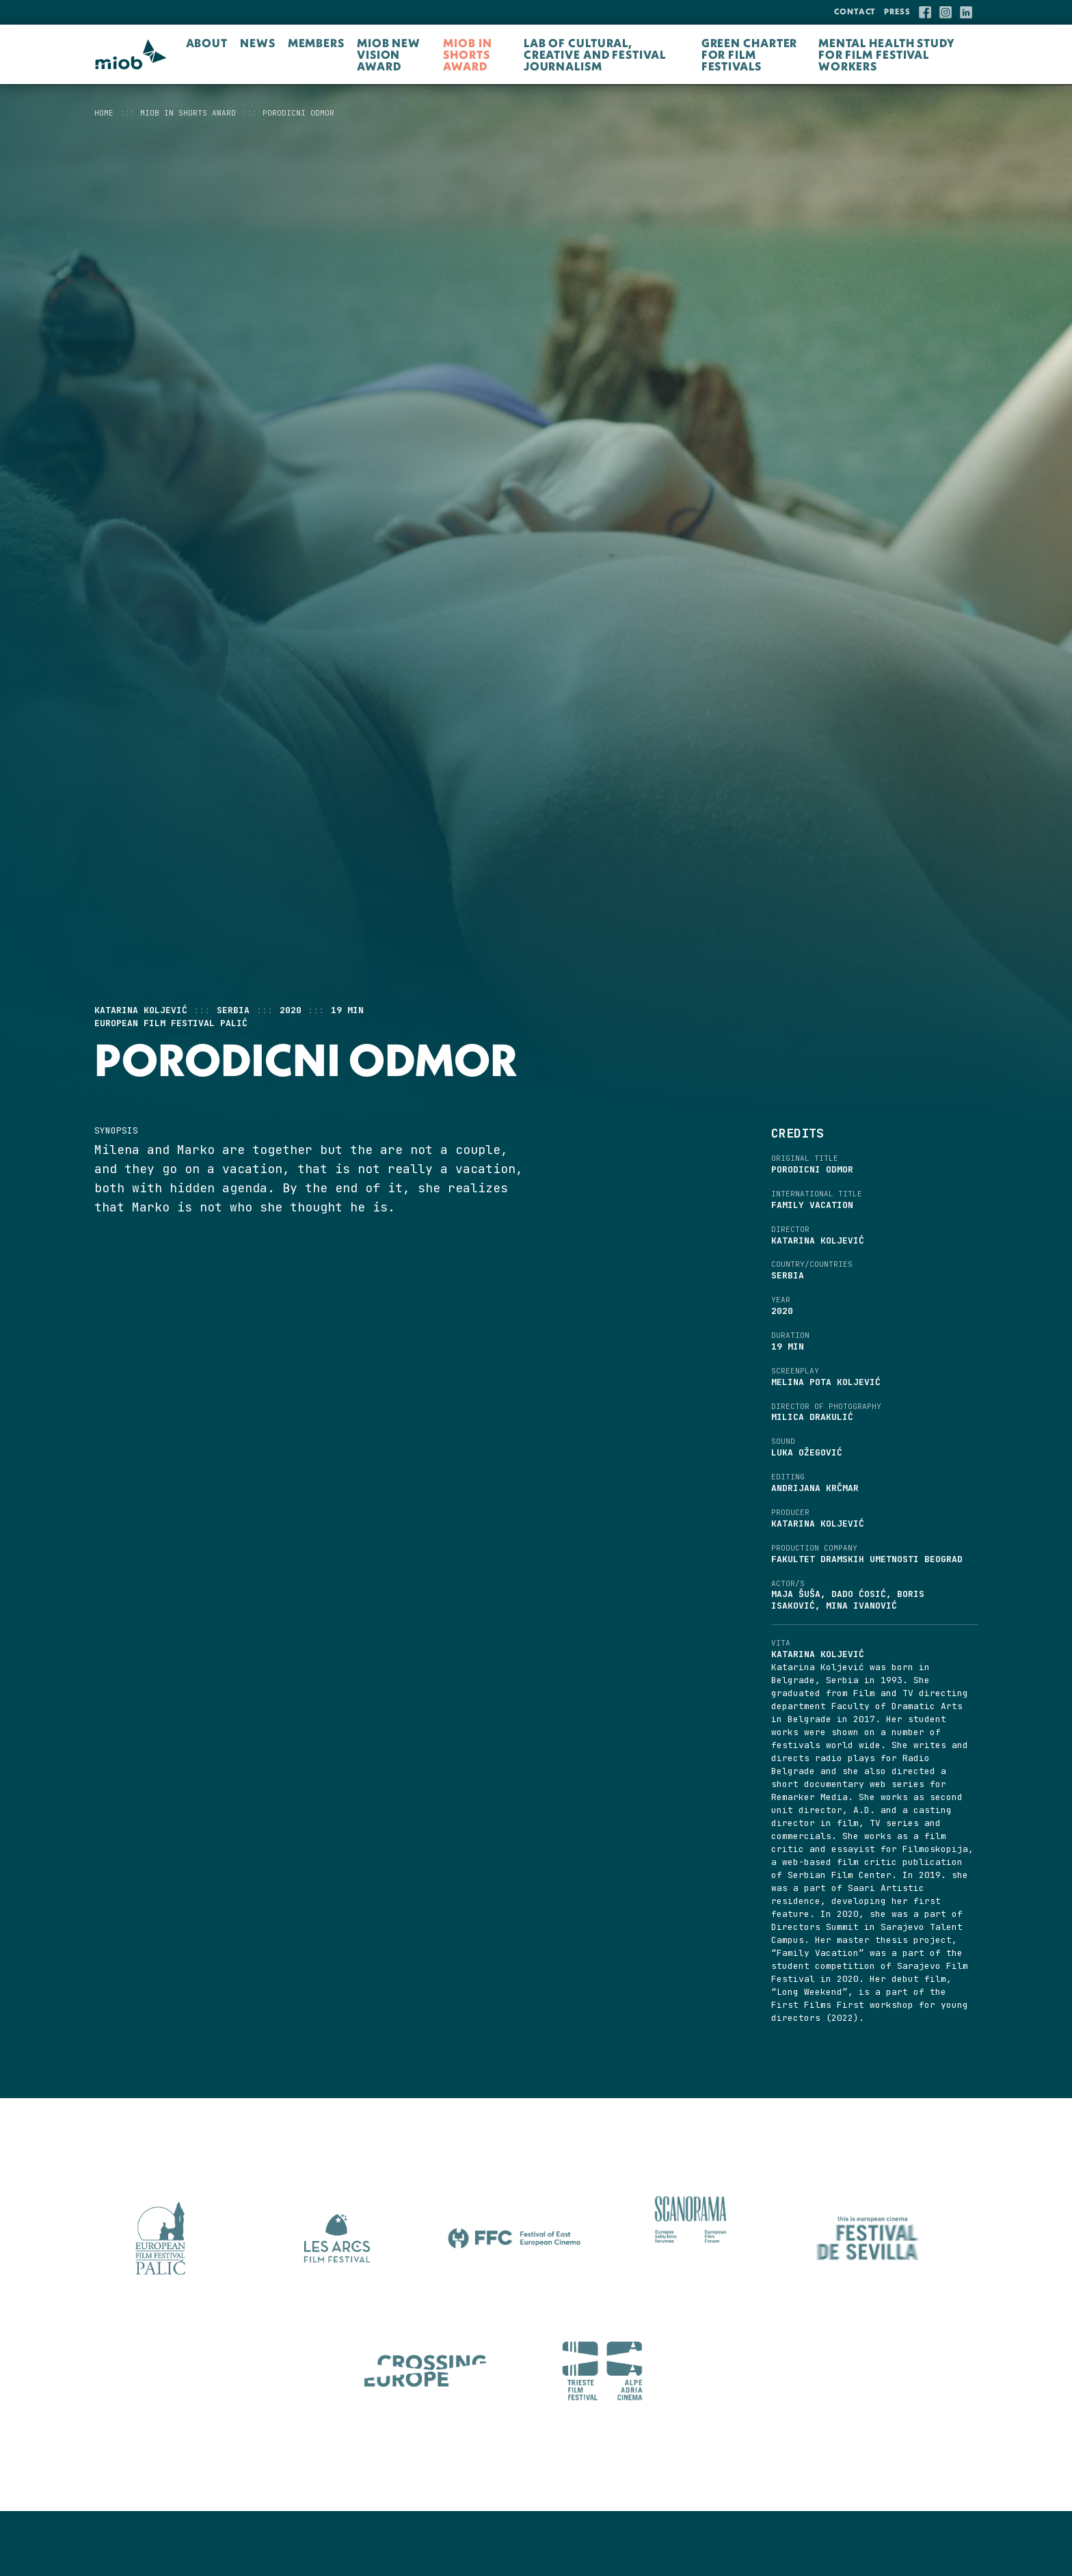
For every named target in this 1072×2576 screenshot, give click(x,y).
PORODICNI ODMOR (298, 113)
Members (316, 43)
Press (897, 11)
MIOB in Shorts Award (467, 54)
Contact (855, 11)
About (207, 43)
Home (103, 113)
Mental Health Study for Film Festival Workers (886, 54)
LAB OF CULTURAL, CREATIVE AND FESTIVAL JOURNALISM (595, 54)
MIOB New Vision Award (388, 54)
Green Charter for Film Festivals (749, 54)
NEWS (258, 43)
